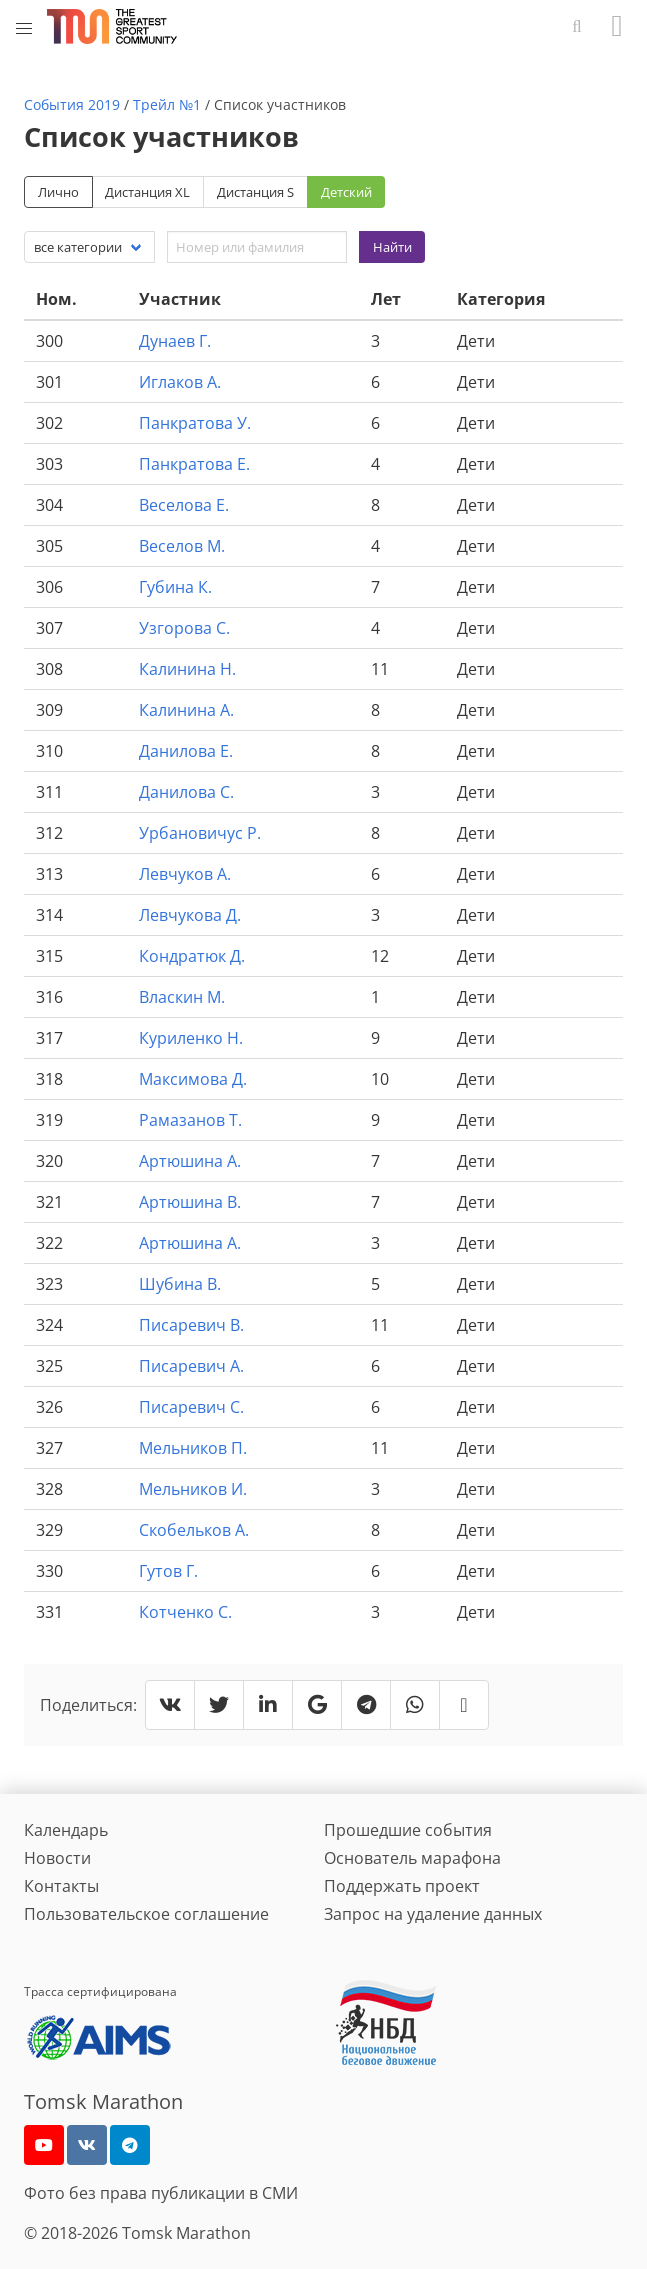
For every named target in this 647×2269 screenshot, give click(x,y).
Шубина (180, 1284)
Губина (175, 587)
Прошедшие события (408, 1830)
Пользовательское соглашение (146, 1914)
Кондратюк (192, 956)
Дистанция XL (147, 192)
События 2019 (72, 104)
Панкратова (195, 423)
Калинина (187, 669)
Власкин (182, 997)
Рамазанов (190, 1120)
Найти (392, 247)
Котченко (185, 1612)
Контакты (61, 1886)
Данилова (186, 751)
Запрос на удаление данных (433, 1914)
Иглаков (180, 382)
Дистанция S (255, 192)
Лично (58, 192)
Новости (57, 1858)
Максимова (193, 1079)
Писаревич (191, 1325)
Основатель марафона (412, 1858)
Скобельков (194, 1530)
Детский (346, 192)
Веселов (182, 546)
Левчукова (190, 915)
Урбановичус (200, 833)
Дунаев (175, 341)
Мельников (193, 1448)
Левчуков (185, 874)
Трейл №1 (167, 104)
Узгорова (184, 628)
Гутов (168, 1571)
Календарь (66, 1830)
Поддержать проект (402, 1886)
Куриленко (191, 1038)
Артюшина (190, 1161)
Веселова (184, 505)
